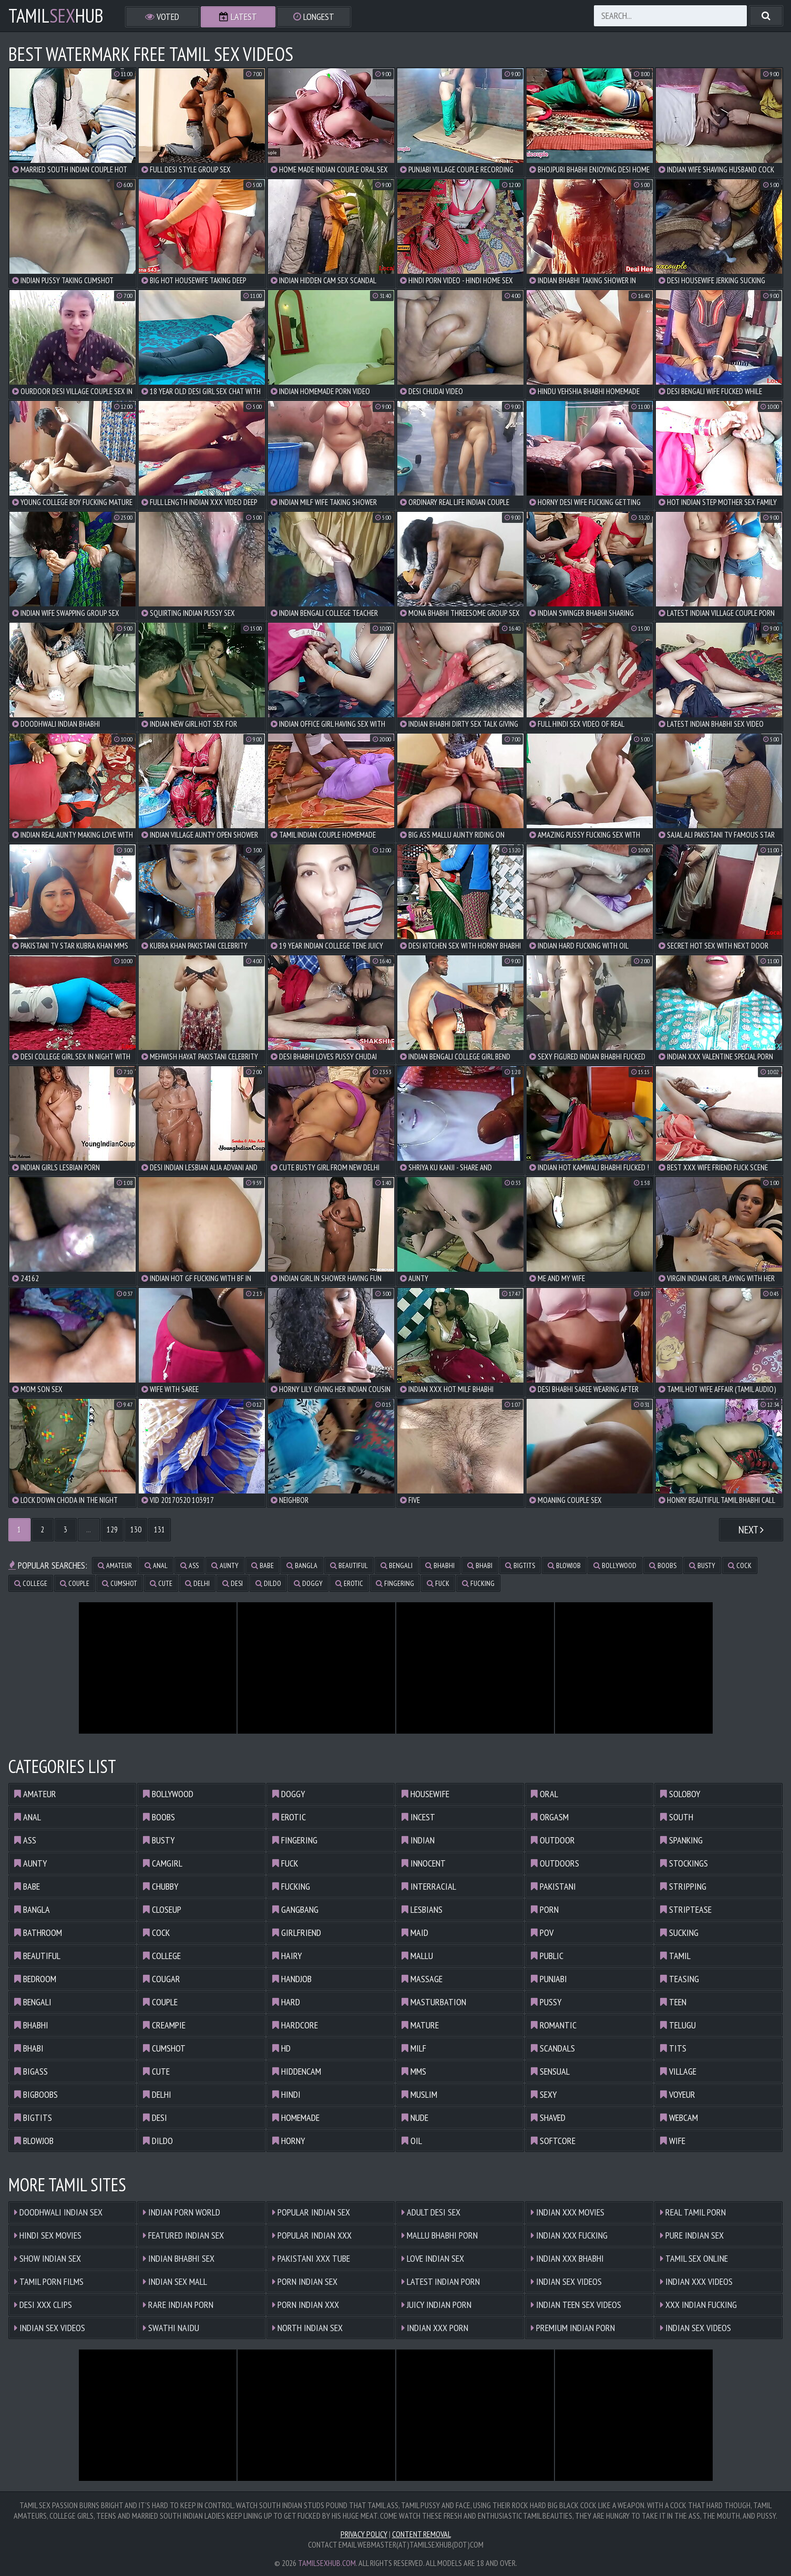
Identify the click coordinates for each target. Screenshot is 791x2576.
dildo (268, 1583)
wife (672, 2141)
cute (161, 1583)
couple (74, 1583)
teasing (679, 1979)
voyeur (677, 2094)
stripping (683, 1886)
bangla (301, 1565)
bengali (397, 1565)
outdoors (555, 1863)
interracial (429, 1886)
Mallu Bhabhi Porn (440, 2235)
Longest (313, 17)
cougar (161, 1979)
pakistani (553, 1886)
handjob (292, 1979)
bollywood (614, 1565)
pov (542, 1932)
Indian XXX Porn (435, 2328)
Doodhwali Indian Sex (58, 2212)
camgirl (162, 1863)
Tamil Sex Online (694, 2258)
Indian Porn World (181, 2212)
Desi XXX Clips (43, 2305)
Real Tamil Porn (693, 2212)
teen (673, 2002)
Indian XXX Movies (567, 2212)
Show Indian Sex (47, 2258)
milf (414, 2048)
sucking (679, 1932)
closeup (162, 1909)
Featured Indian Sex (183, 2235)
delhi (197, 1583)
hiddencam (296, 2071)
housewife (425, 1794)
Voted (162, 17)
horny (288, 2141)
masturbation (434, 2002)
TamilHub (56, 15)
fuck (438, 1583)
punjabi (549, 1979)
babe (262, 1565)
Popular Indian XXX (312, 2235)
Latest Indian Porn (441, 2281)
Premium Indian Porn (573, 2328)
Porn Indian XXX (305, 2305)
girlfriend (296, 1932)
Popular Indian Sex (311, 2212)
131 (159, 1529)
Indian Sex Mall (175, 2281)
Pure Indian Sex (692, 2235)
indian (418, 1840)
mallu (417, 1956)
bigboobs (36, 2094)
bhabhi (440, 1565)
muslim (419, 2094)
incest (418, 1817)
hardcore (295, 2025)
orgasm (550, 1817)
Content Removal (421, 2534)
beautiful (349, 1565)
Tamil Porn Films (49, 2281)
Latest (238, 17)
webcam (679, 2117)
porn (545, 1909)
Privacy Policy (364, 2534)
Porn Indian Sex (304, 2281)
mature (420, 2025)
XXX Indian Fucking (698, 2305)
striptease (686, 1909)
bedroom (35, 1979)
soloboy (680, 1794)
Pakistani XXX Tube (311, 2258)
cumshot (119, 1583)
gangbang (295, 1909)
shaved (548, 2117)
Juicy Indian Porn (436, 2305)
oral (544, 1794)
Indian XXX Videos (696, 2281)
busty (702, 1565)
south (676, 1817)
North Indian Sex (307, 2328)
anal (156, 1565)
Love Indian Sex (433, 2258)
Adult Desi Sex (431, 2212)
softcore (553, 2141)
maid (415, 1932)
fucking (478, 1583)
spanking (681, 1840)
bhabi (479, 1565)
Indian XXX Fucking (569, 2235)
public (547, 1956)
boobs (662, 1565)
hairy (287, 1956)
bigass (31, 2071)
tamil (675, 1956)
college (30, 1583)
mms (414, 2071)
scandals (553, 2048)
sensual (550, 2071)
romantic (554, 2025)
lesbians (422, 1909)
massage (422, 1979)
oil (412, 2141)
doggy (308, 1583)
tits (673, 2048)
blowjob (564, 1565)
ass (189, 1565)
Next (751, 1530)
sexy (544, 2094)
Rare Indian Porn (178, 2305)
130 (135, 1529)
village (678, 2071)
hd (281, 2048)
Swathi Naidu (171, 2328)
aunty (225, 1565)
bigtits (520, 1565)
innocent (424, 1863)
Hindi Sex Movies (47, 2235)
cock (740, 1565)
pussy (546, 2002)
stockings (684, 1863)
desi (232, 1583)
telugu (678, 2025)
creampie (164, 2025)
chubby (160, 1886)
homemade (296, 2117)
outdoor (553, 1840)
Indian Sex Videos (49, 2328)
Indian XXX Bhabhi (567, 2258)
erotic (349, 1583)
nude (415, 2117)
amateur (115, 1565)
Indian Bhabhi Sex (178, 2258)
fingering (395, 1583)
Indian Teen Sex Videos (576, 2305)
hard (286, 2002)
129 (112, 1529)
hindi (286, 2094)
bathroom (38, 1932)
